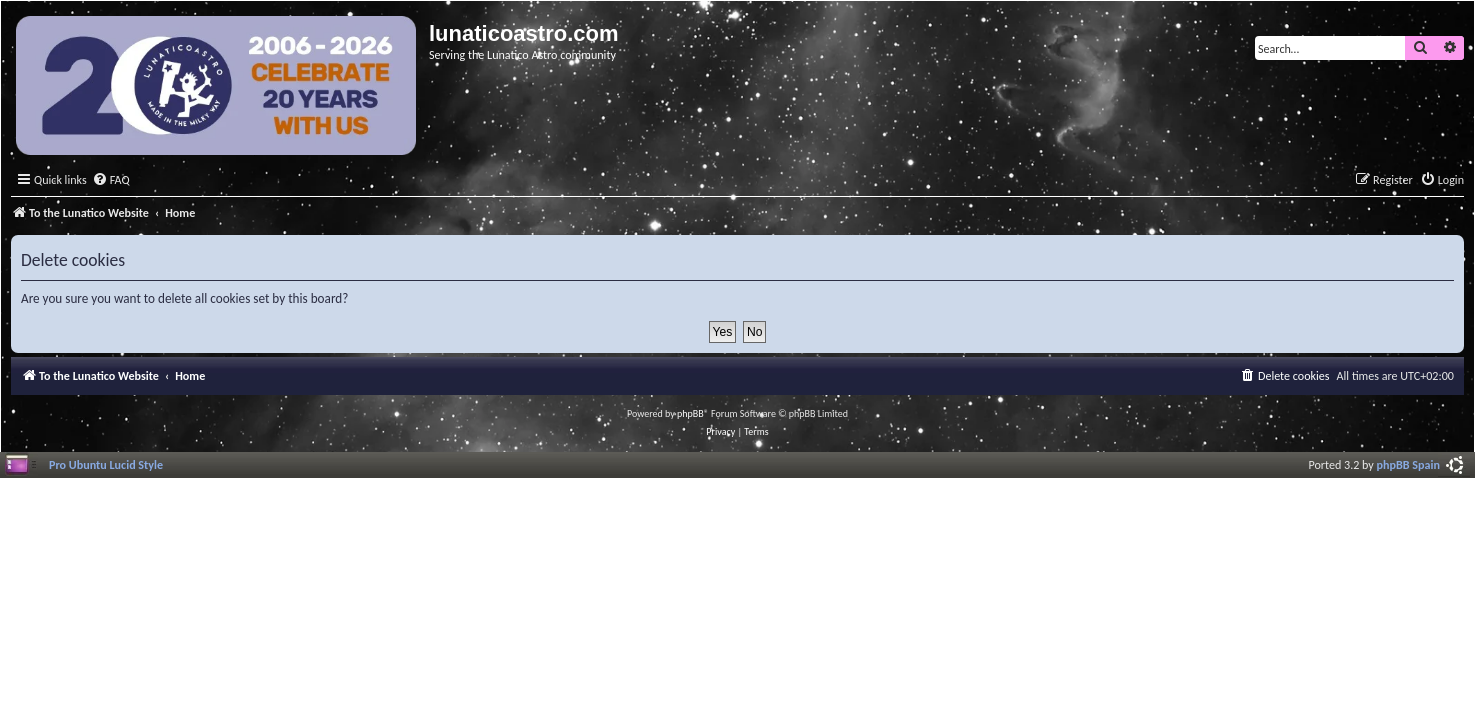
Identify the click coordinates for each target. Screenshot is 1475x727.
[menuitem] (111, 180)
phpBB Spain (1408, 464)
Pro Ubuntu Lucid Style (106, 464)
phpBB (690, 413)
